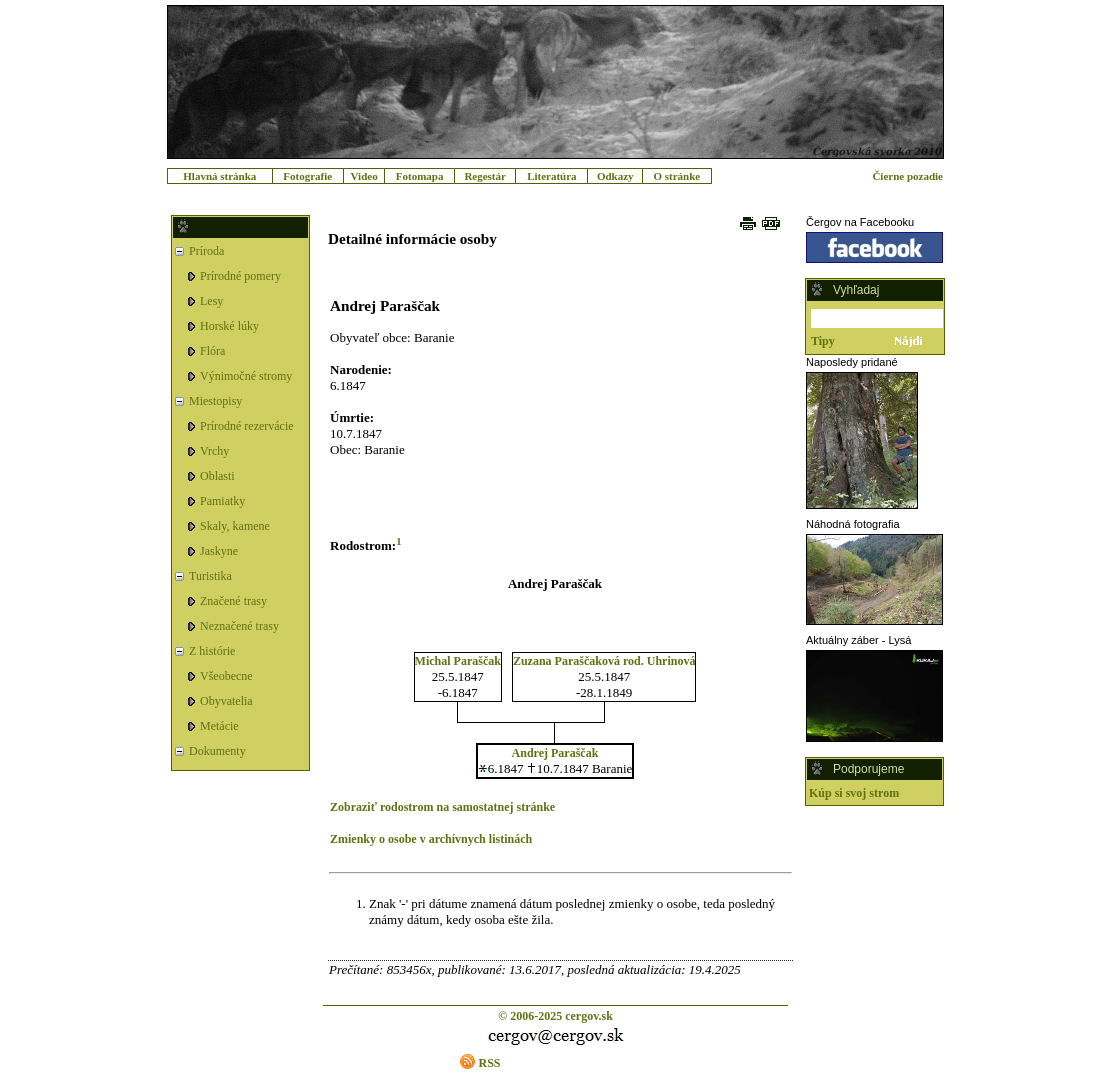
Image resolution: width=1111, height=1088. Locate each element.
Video (364, 176)
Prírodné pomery (240, 276)
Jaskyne (219, 551)
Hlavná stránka (219, 176)
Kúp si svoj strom (854, 793)
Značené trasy (233, 601)
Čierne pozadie (907, 176)
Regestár (485, 176)
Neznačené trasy (239, 626)
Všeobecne (226, 676)
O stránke (676, 176)
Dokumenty (217, 751)
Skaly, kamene (235, 526)
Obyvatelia (226, 701)
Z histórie (212, 651)
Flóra (212, 351)
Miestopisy (215, 401)
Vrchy (214, 451)
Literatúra (551, 176)
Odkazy (615, 176)
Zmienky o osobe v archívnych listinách (431, 839)
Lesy (211, 301)
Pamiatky (222, 501)
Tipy (823, 341)
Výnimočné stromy (246, 376)
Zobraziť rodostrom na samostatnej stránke (442, 807)
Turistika (210, 576)
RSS (489, 1063)
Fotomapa (420, 176)
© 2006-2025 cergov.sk (555, 1016)
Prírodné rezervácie (247, 426)
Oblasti (217, 476)
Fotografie (307, 176)
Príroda (206, 251)
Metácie (219, 726)
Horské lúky (229, 326)
